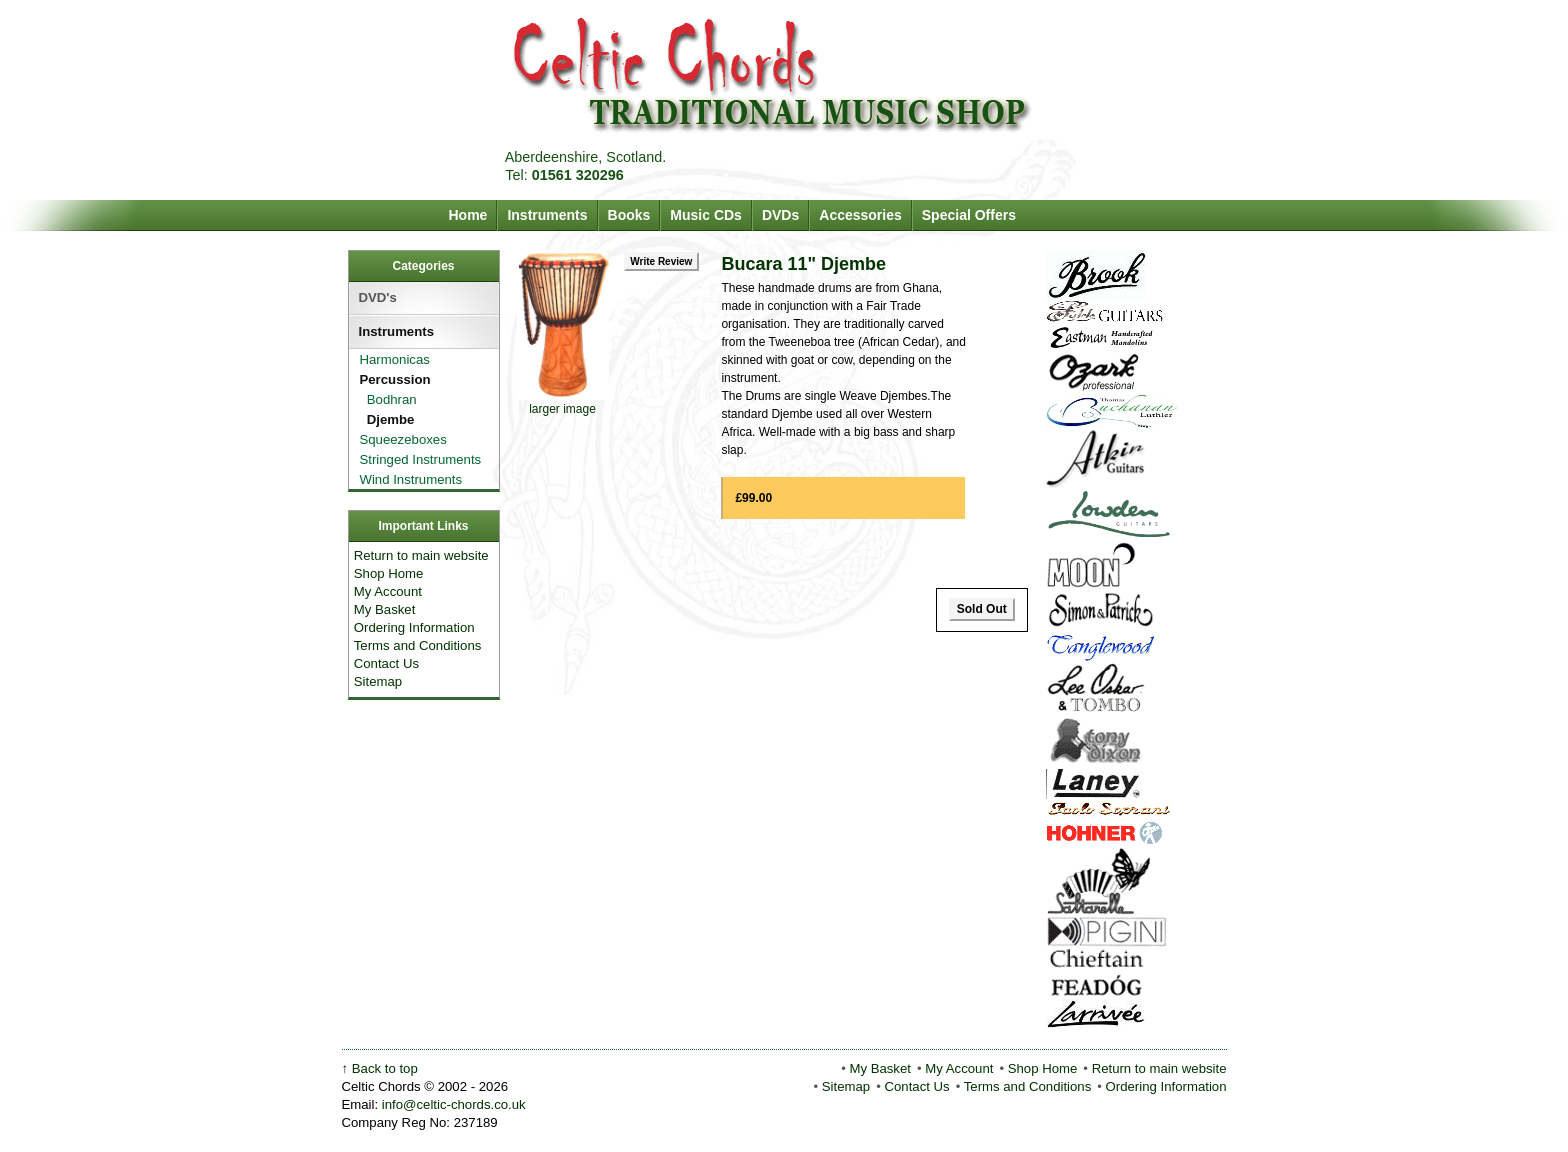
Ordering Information (414, 627)
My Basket (385, 609)
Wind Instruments (407, 479)
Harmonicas (391, 359)
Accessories (860, 215)
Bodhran (383, 399)
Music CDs (706, 215)
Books (629, 215)
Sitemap (378, 681)
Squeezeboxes (400, 439)
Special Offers (969, 215)
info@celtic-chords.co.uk (454, 1104)
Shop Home (389, 573)
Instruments (547, 215)
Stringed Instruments (417, 459)
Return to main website (421, 555)
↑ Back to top (380, 1068)
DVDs (780, 215)
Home (468, 215)
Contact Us (386, 663)
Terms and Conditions (418, 645)
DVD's (378, 297)
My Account (388, 591)
